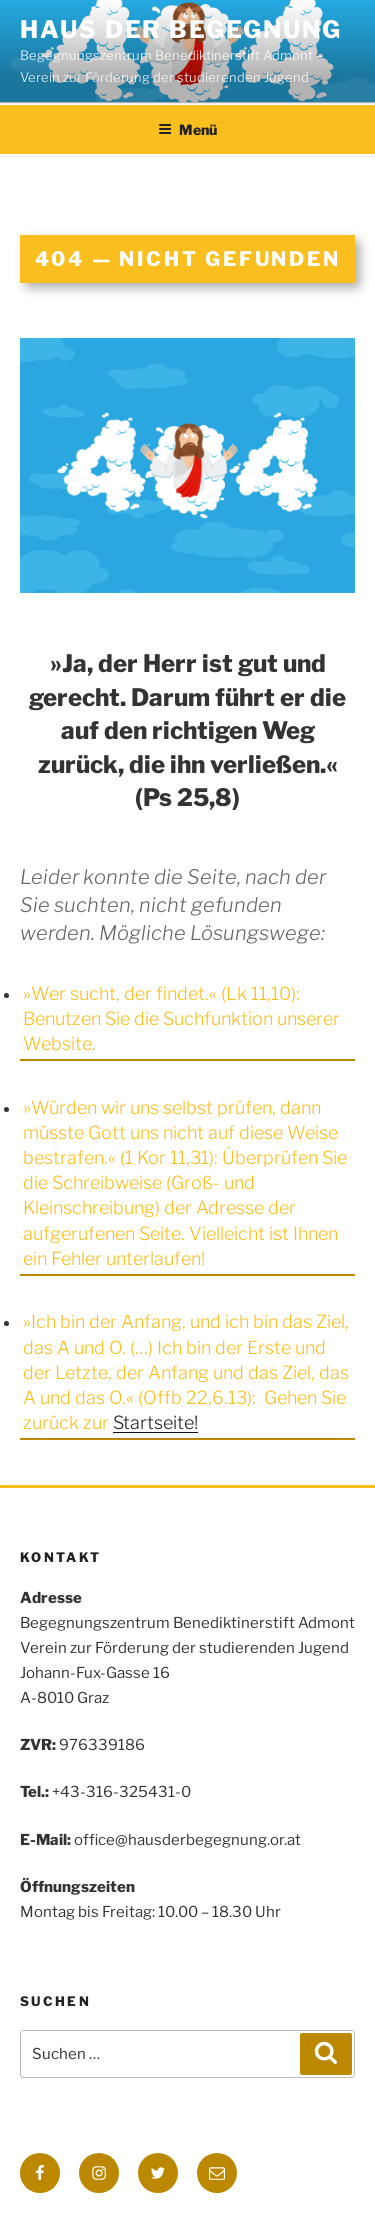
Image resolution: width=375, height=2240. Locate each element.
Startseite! (155, 1422)
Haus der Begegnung (181, 29)
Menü (187, 129)
